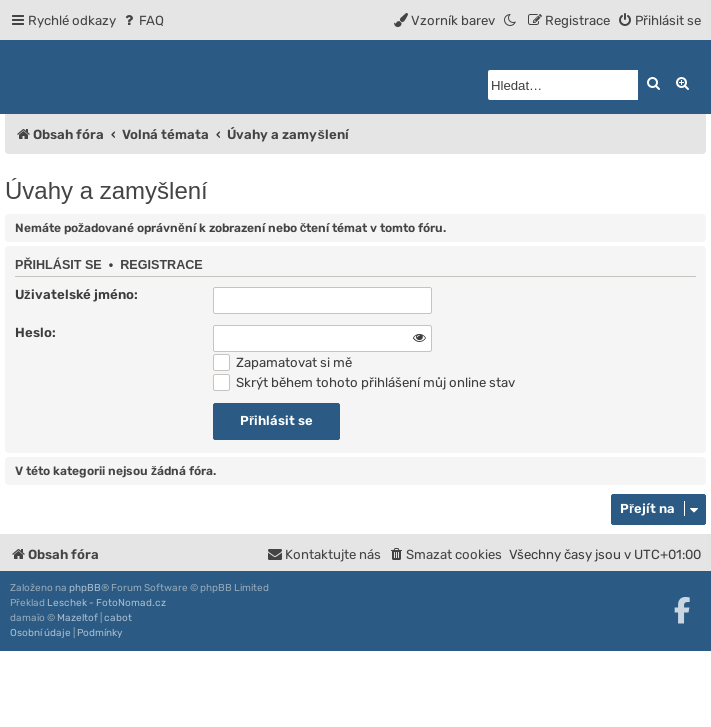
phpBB (85, 588)
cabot (118, 618)
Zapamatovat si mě (282, 362)
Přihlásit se (58, 265)
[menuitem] (142, 20)
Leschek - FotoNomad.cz (106, 603)
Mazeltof (77, 618)
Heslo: (35, 332)
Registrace (161, 265)
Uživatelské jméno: (76, 294)
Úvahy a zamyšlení (106, 190)
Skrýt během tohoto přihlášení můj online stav (364, 382)
